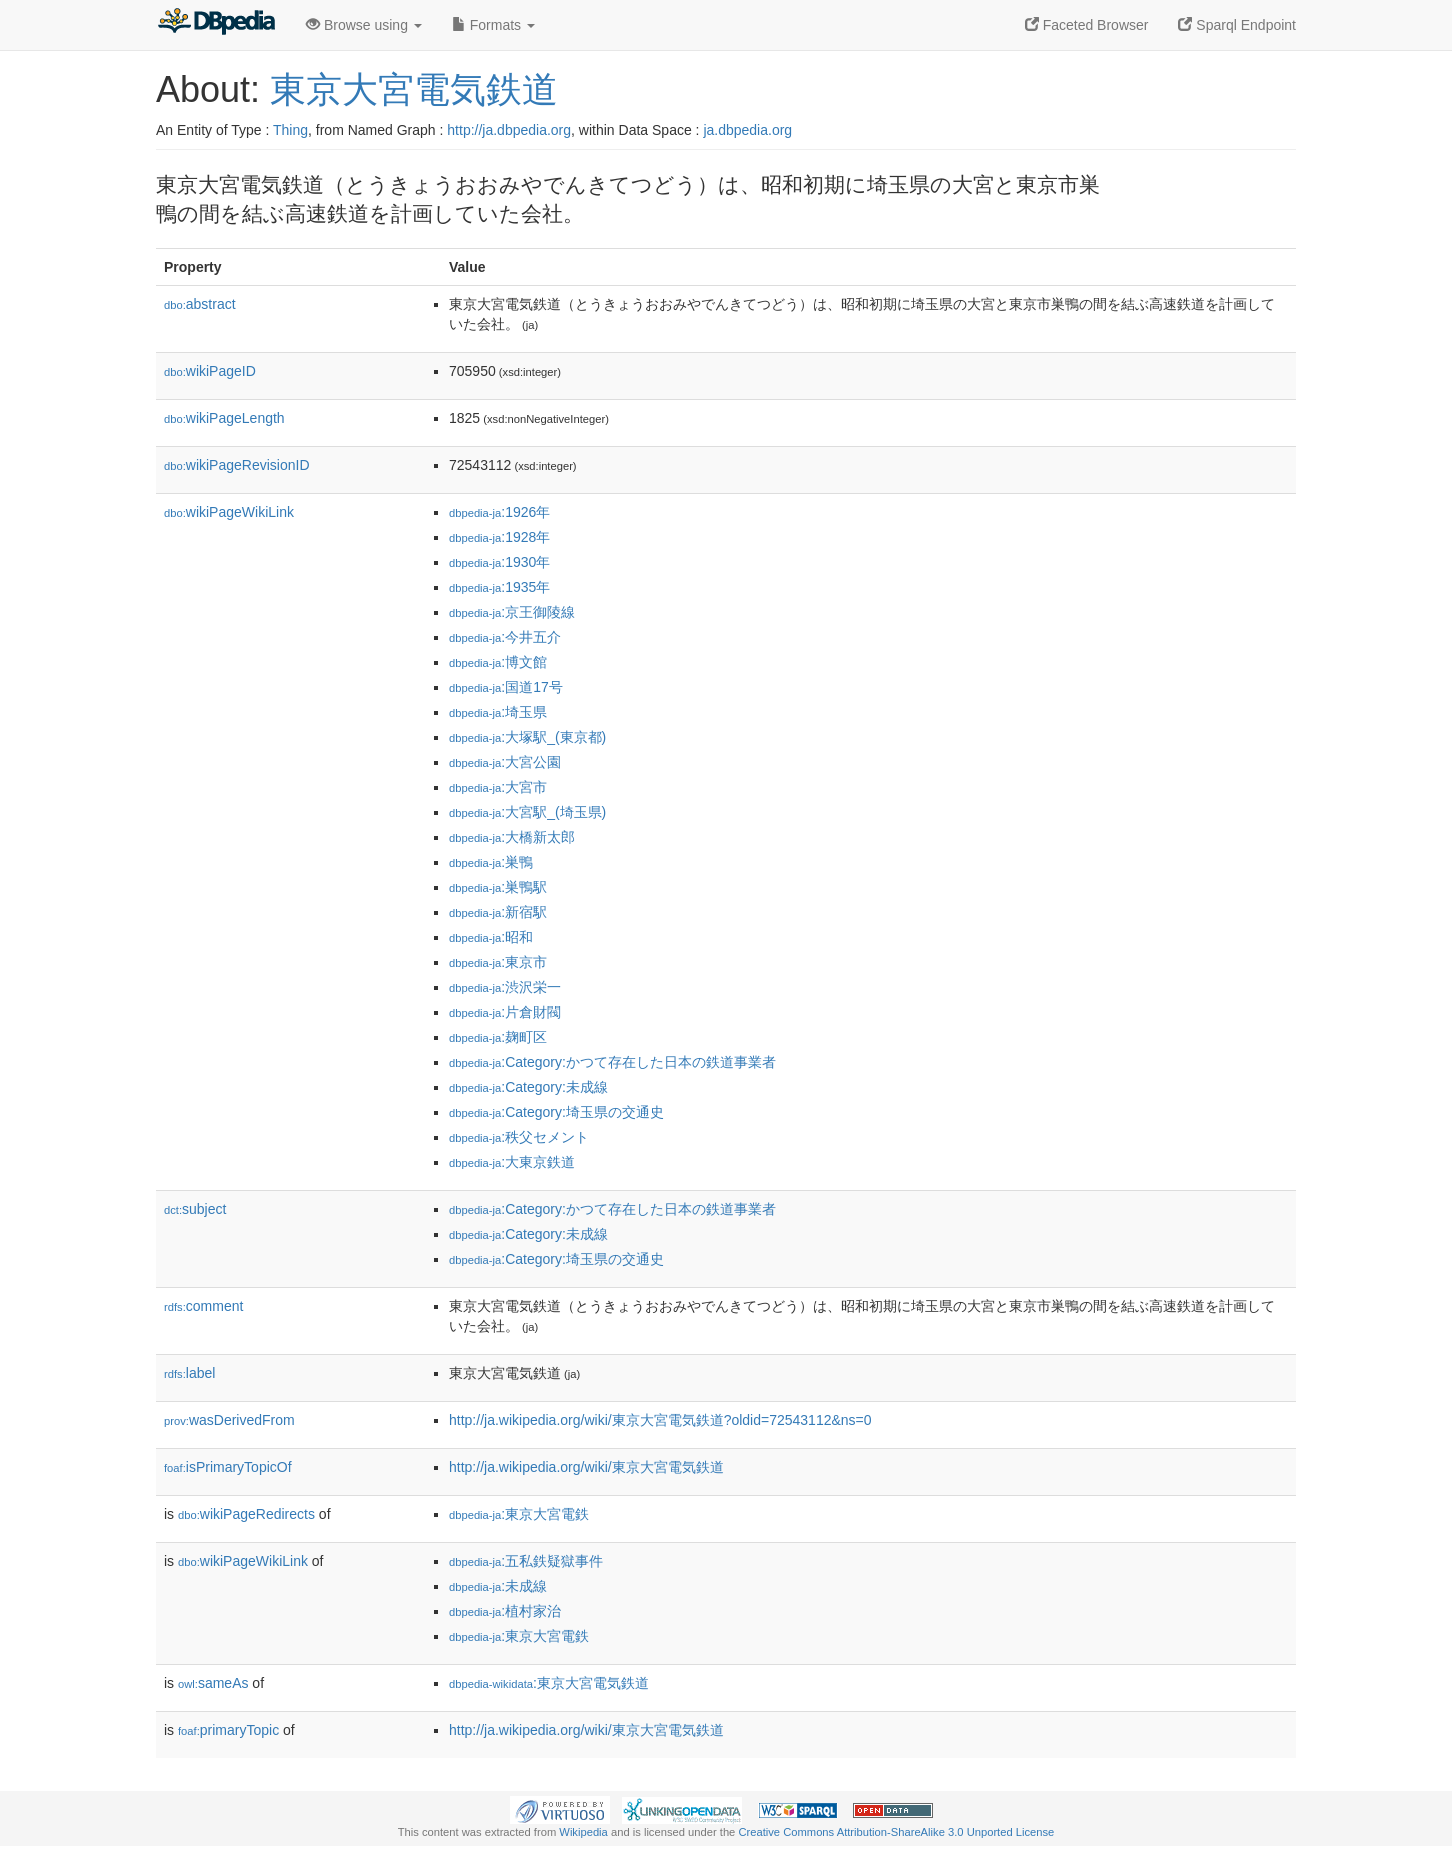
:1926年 (499, 512)
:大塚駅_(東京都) (527, 737)
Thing (290, 130)
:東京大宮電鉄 (519, 1514)
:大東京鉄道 (512, 1162)
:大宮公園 (505, 762)
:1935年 (499, 587)
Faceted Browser (1087, 25)
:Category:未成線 (528, 1087)
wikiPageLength (224, 418)
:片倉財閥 (505, 1012)
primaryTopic (228, 1730)
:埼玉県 (498, 712)
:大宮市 (498, 787)
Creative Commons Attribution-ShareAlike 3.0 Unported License (896, 1832)
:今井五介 (505, 637)
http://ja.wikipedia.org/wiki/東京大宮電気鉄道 (586, 1467)
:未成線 (498, 1586)
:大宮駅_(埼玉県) (527, 812)
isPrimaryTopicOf (228, 1467)
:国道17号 (506, 687)
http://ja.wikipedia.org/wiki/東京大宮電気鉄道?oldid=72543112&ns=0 (660, 1420)
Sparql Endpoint (1237, 25)
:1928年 (499, 537)
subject (195, 1209)
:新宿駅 (498, 912)
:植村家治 (505, 1611)
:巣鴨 (491, 862)
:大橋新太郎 (512, 837)
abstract (200, 304)
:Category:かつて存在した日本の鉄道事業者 (612, 1062)
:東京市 (498, 962)
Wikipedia (583, 1832)
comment (203, 1306)
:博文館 (498, 662)
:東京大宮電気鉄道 (549, 1683)
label (189, 1373)
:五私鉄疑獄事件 (526, 1561)
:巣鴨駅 (498, 887)
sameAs (213, 1683)
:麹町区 (498, 1037)
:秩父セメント (519, 1137)
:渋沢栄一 (505, 987)
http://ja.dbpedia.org (509, 130)
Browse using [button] (364, 25)
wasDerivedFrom (229, 1420)
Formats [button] (493, 25)
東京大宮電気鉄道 (414, 89)
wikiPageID (210, 371)
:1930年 (499, 562)
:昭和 (491, 937)
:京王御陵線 (512, 612)
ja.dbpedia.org (747, 130)
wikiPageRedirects (246, 1514)
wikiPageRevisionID (237, 465)
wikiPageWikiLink (229, 512)
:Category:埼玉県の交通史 (556, 1112)
